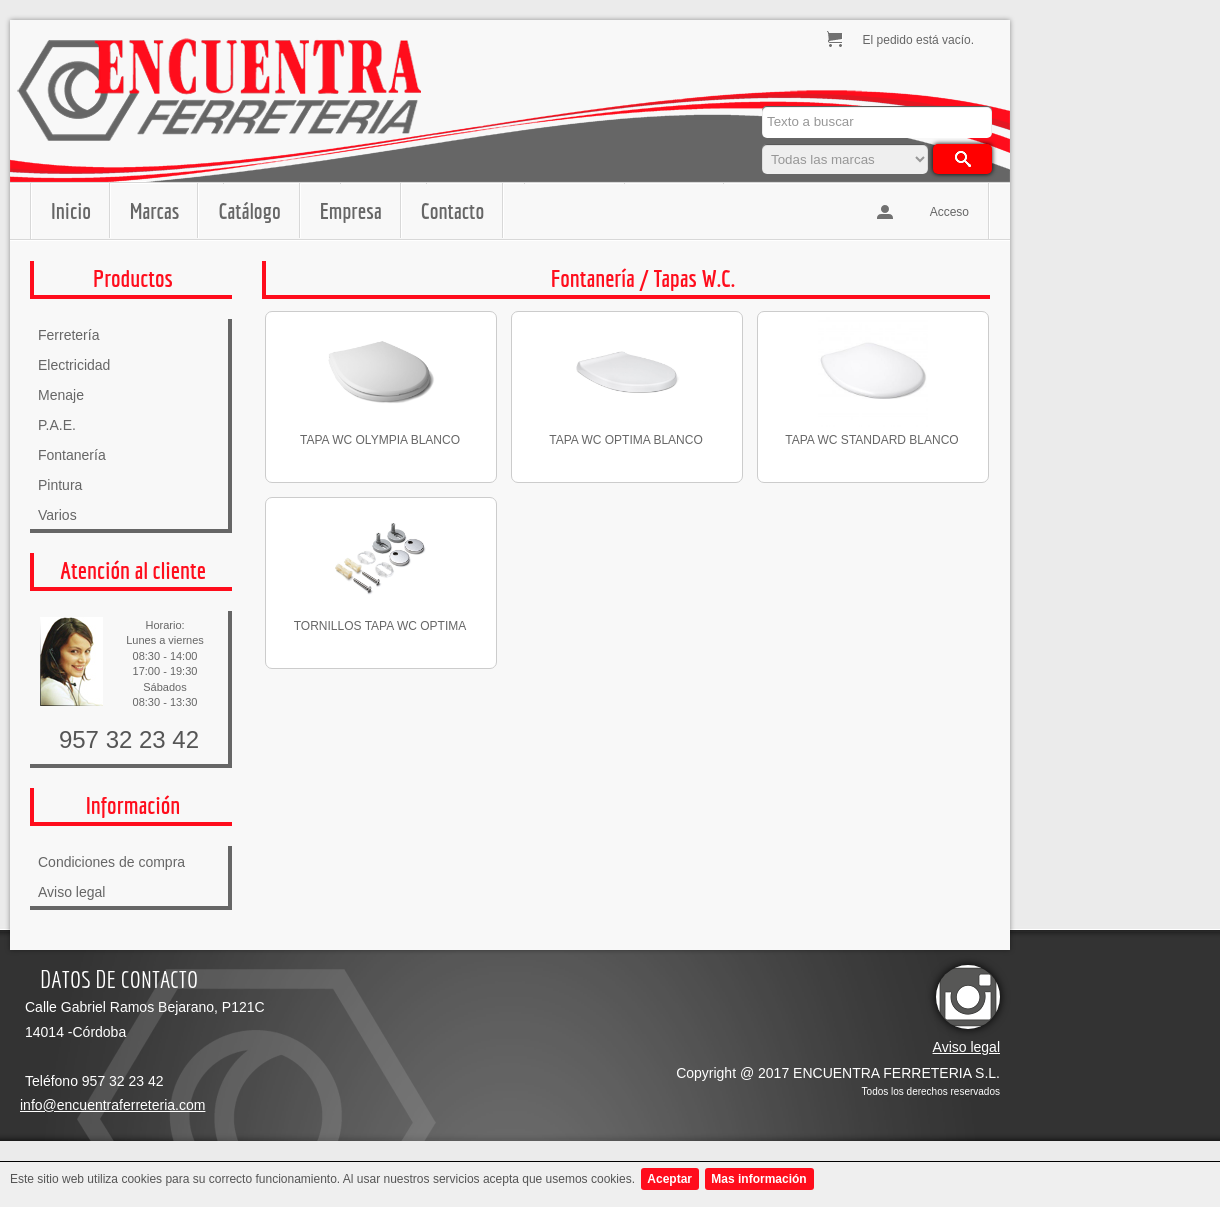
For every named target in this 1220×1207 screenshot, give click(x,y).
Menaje (61, 395)
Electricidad (74, 365)
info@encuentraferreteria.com (112, 1105)
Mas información (758, 1179)
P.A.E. (57, 425)
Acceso (949, 212)
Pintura (60, 485)
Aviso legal (71, 892)
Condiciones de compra (111, 862)
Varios (57, 515)
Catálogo (249, 210)
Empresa (351, 210)
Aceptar (669, 1179)
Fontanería (72, 455)
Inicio (71, 210)
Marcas (154, 210)
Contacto (452, 210)
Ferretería (68, 335)
